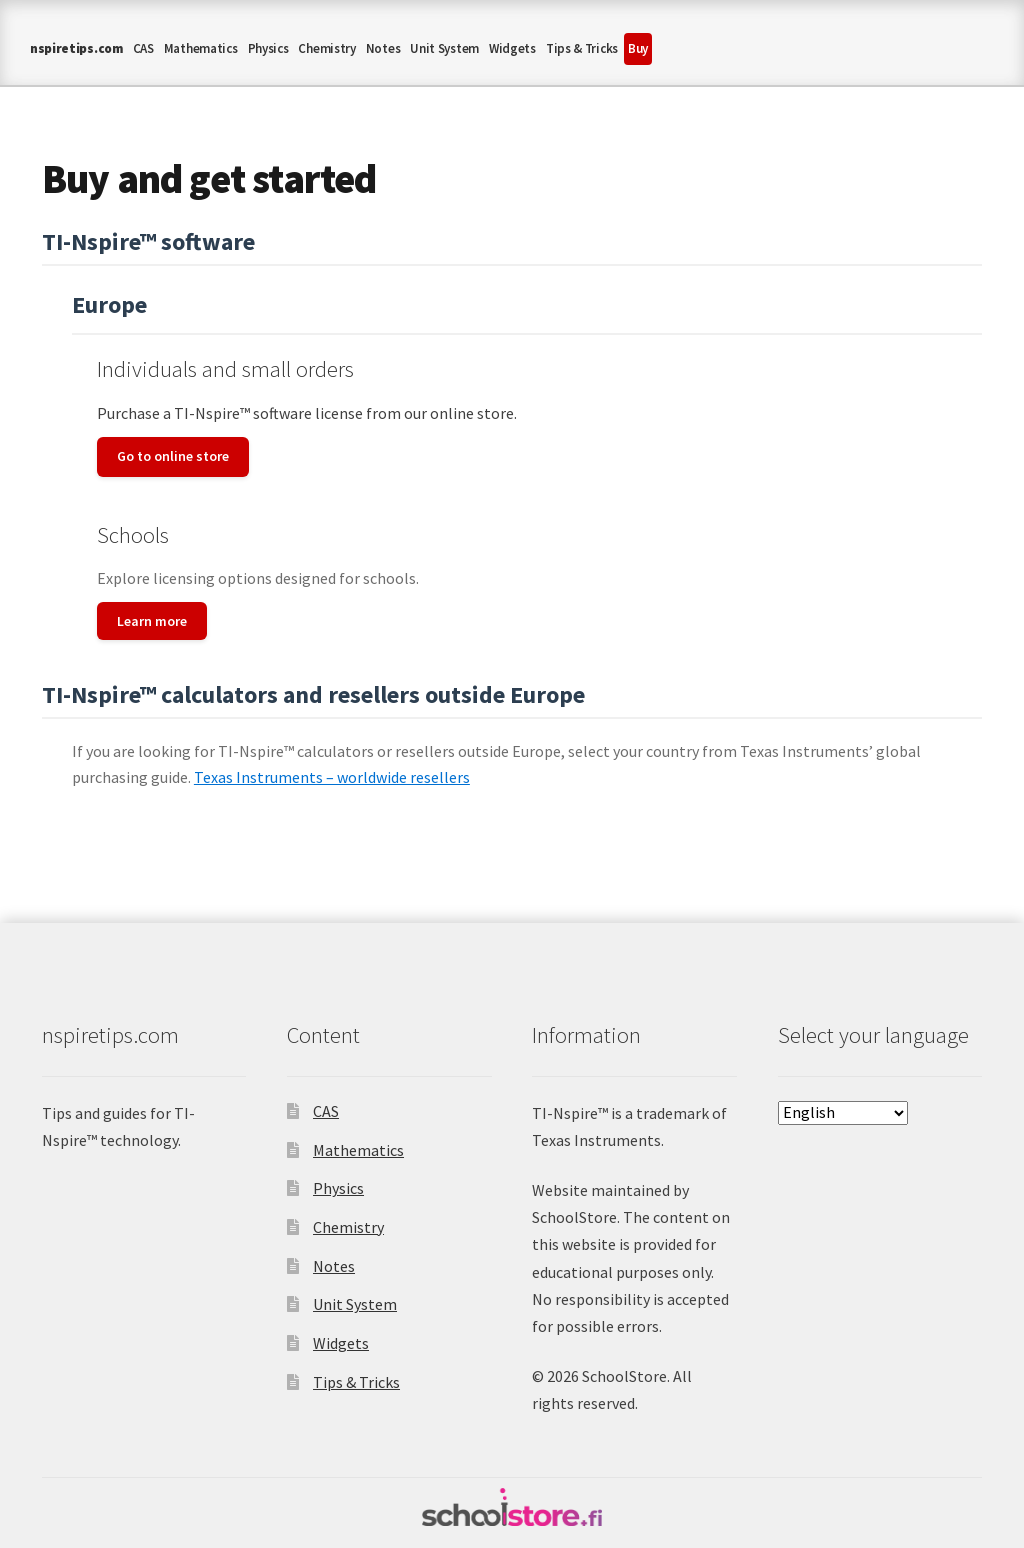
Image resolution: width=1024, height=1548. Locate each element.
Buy (638, 48)
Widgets (512, 48)
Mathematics (201, 48)
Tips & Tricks (582, 48)
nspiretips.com (76, 48)
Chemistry (326, 48)
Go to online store (173, 456)
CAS (143, 48)
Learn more (152, 621)
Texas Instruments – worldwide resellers (332, 777)
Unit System (444, 48)
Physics (268, 48)
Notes (383, 48)
